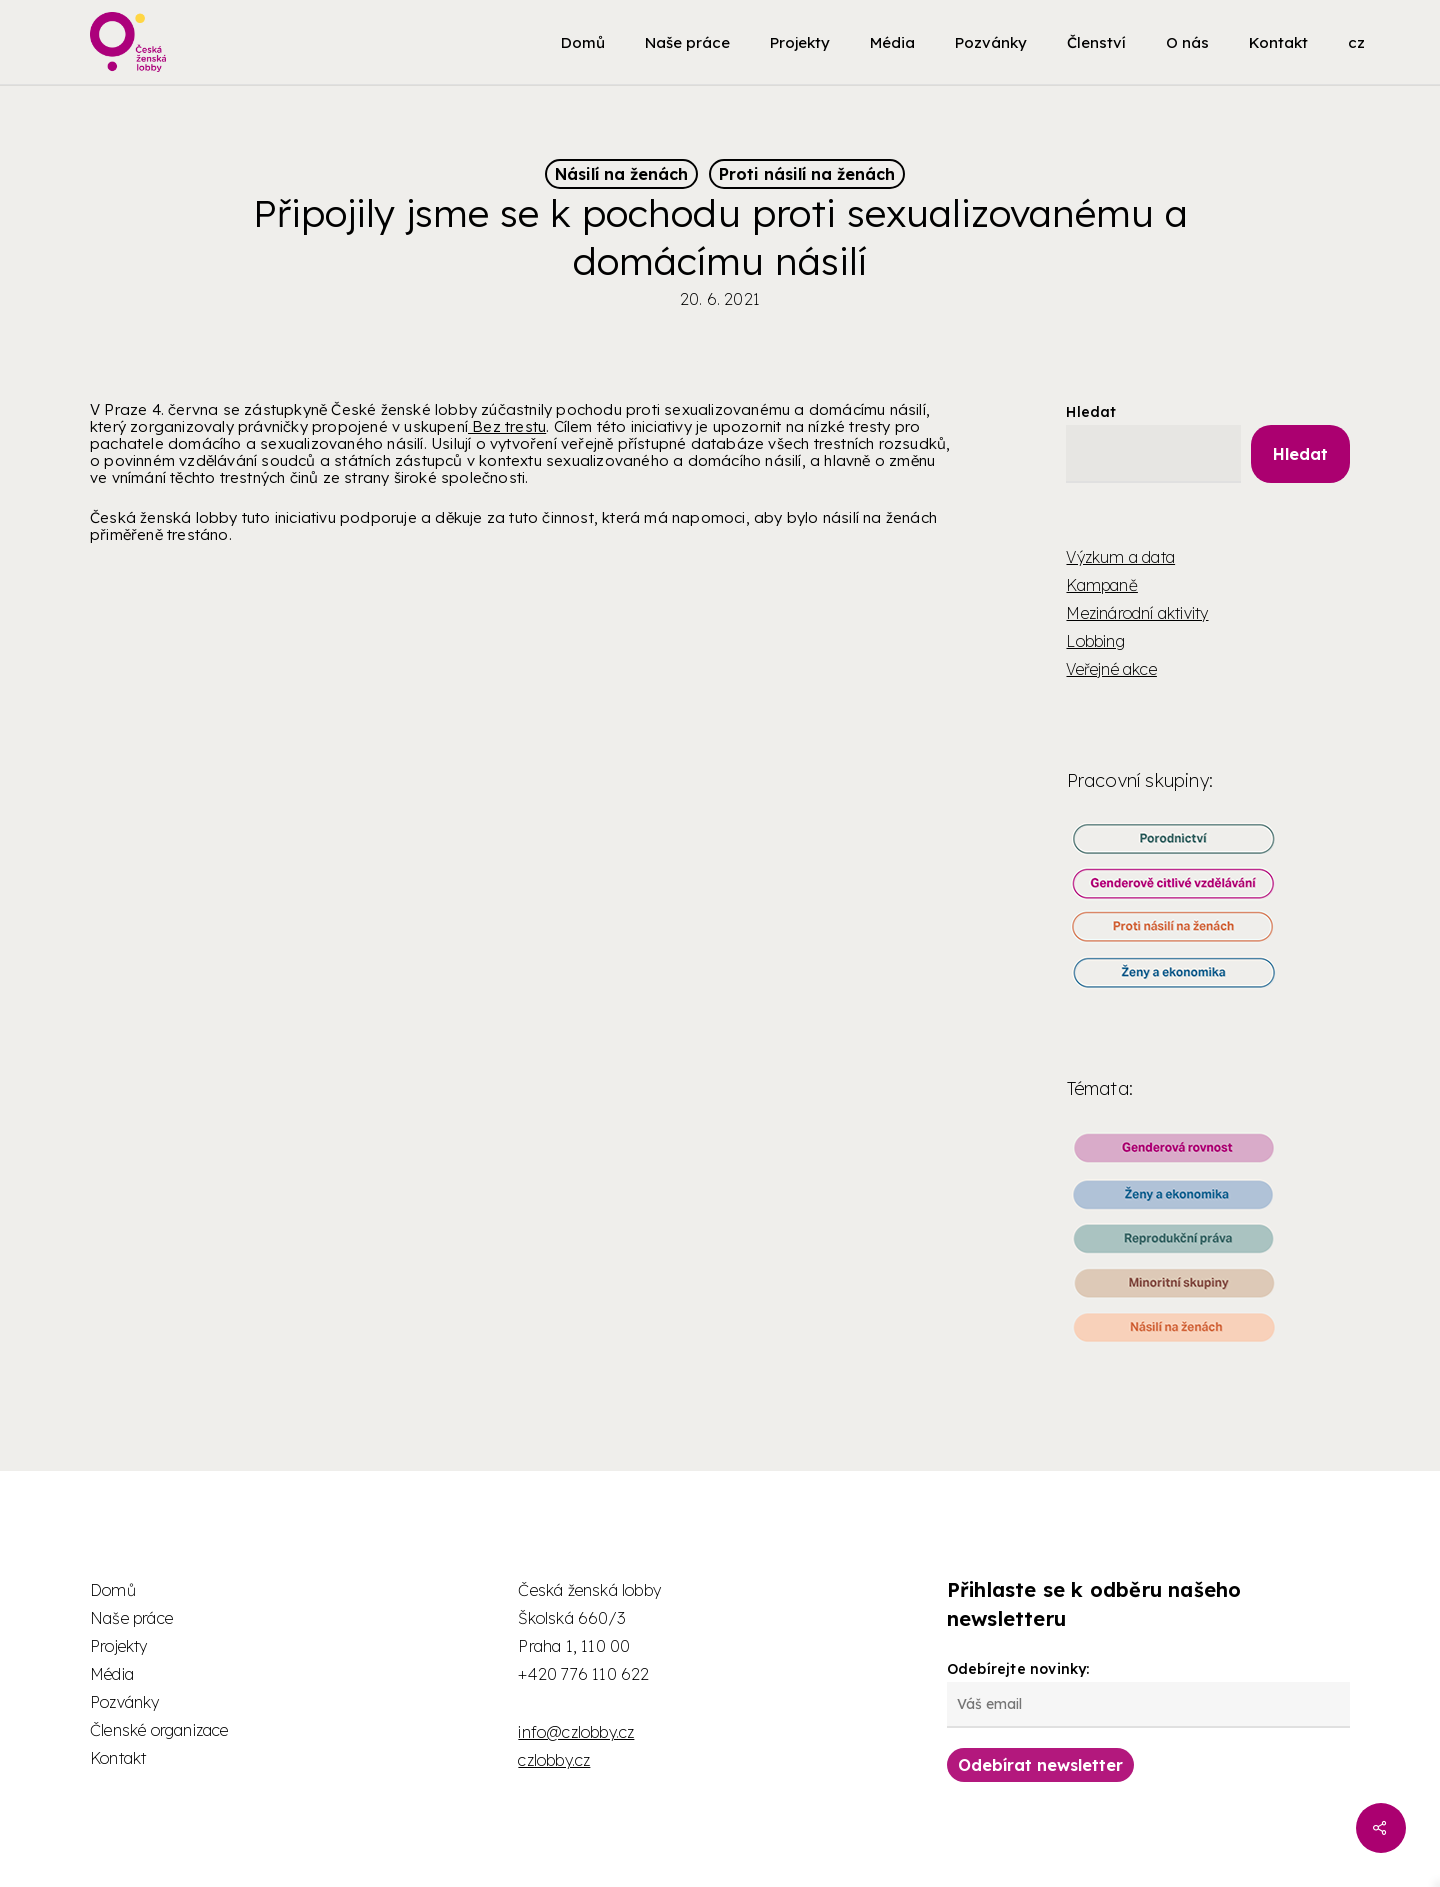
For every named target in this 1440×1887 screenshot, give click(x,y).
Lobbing (1095, 641)
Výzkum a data (1120, 557)
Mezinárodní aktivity (1137, 613)
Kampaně (1101, 585)
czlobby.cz (554, 1760)
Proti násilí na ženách (807, 174)
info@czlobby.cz (576, 1732)
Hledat (1091, 412)
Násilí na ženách (621, 174)
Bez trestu (507, 426)
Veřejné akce (1111, 669)
